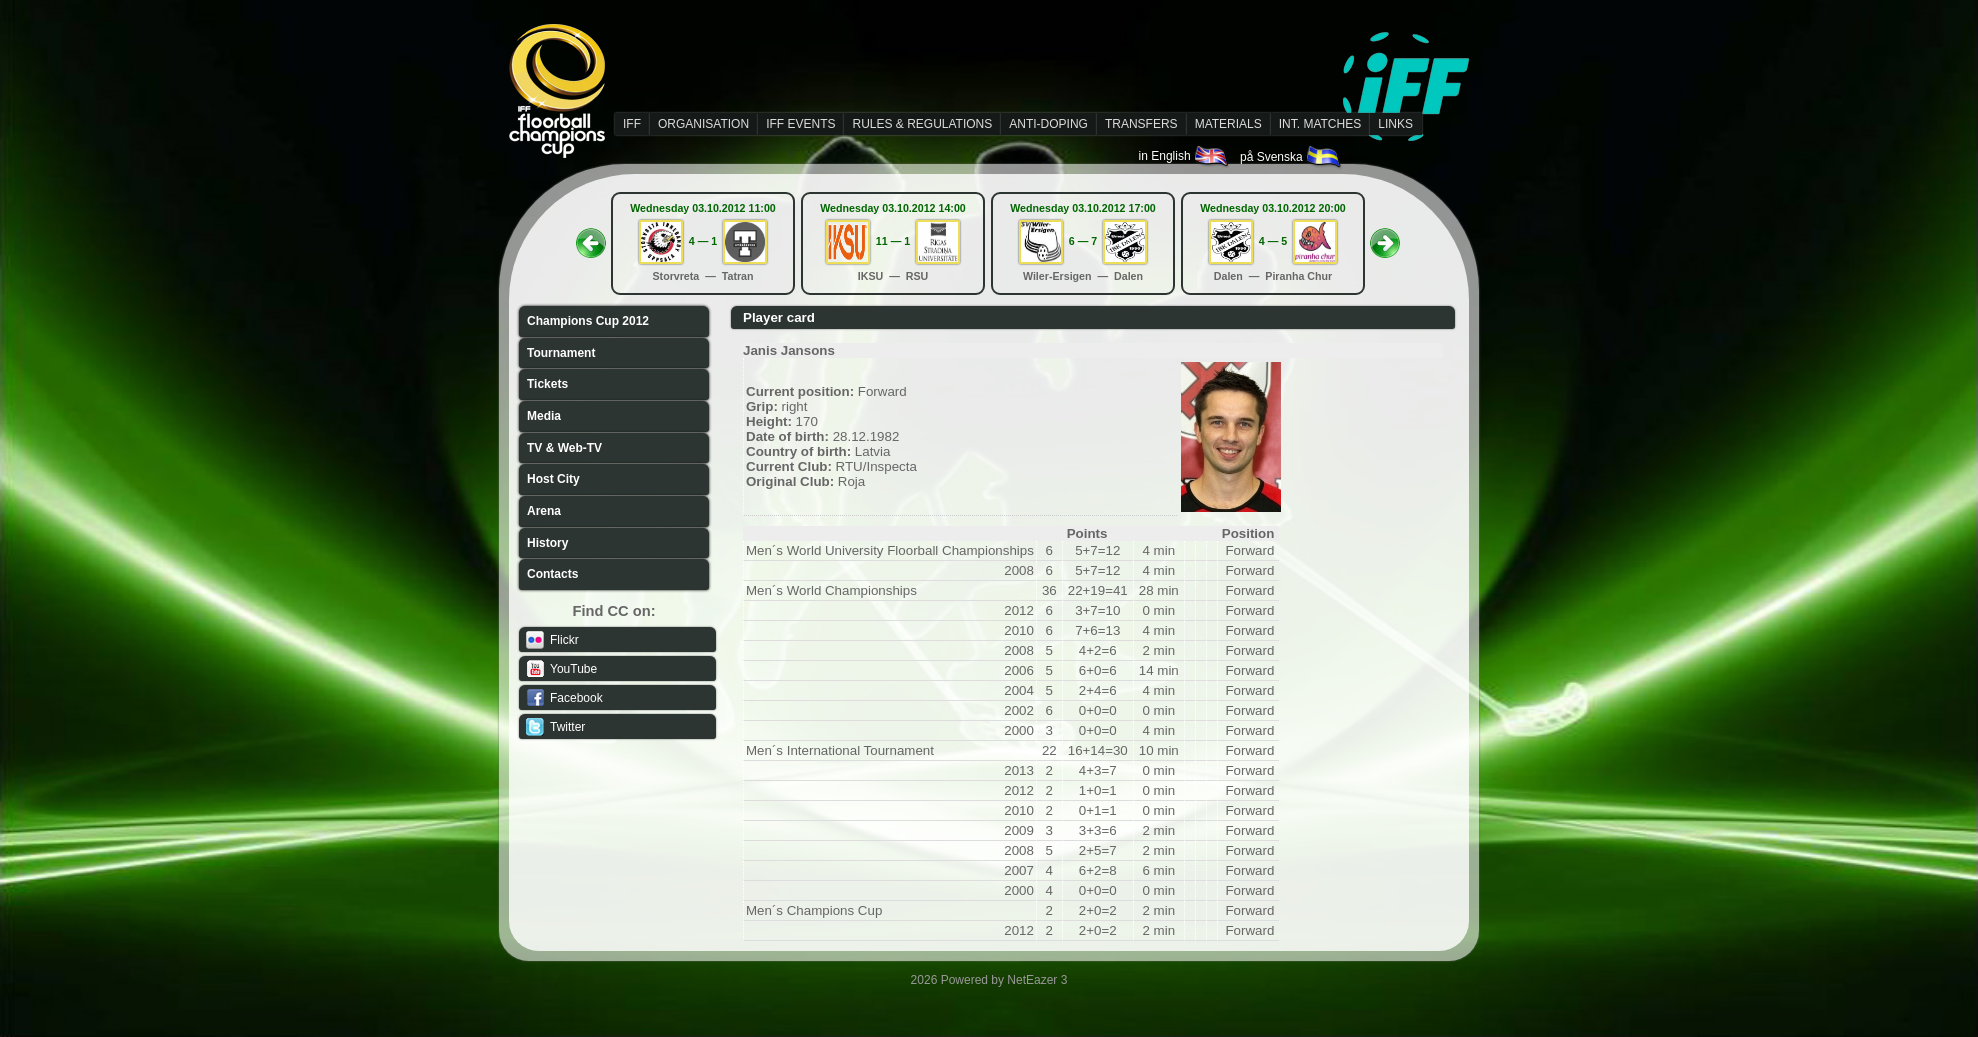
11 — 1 (893, 241)
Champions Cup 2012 (588, 321)
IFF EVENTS (800, 124)
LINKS (1395, 124)
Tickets (547, 384)
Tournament (561, 353)
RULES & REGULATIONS (922, 124)
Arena (544, 511)
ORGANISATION (703, 124)
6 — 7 (1083, 241)
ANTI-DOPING (1048, 124)
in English (1184, 156)
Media (544, 416)
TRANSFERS (1141, 124)
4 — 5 (1273, 241)
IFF (632, 124)
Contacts (552, 574)
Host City (553, 479)
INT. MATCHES (1320, 124)
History (547, 543)
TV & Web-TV (564, 448)
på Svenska (1291, 157)
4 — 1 (703, 241)
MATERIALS (1228, 124)
